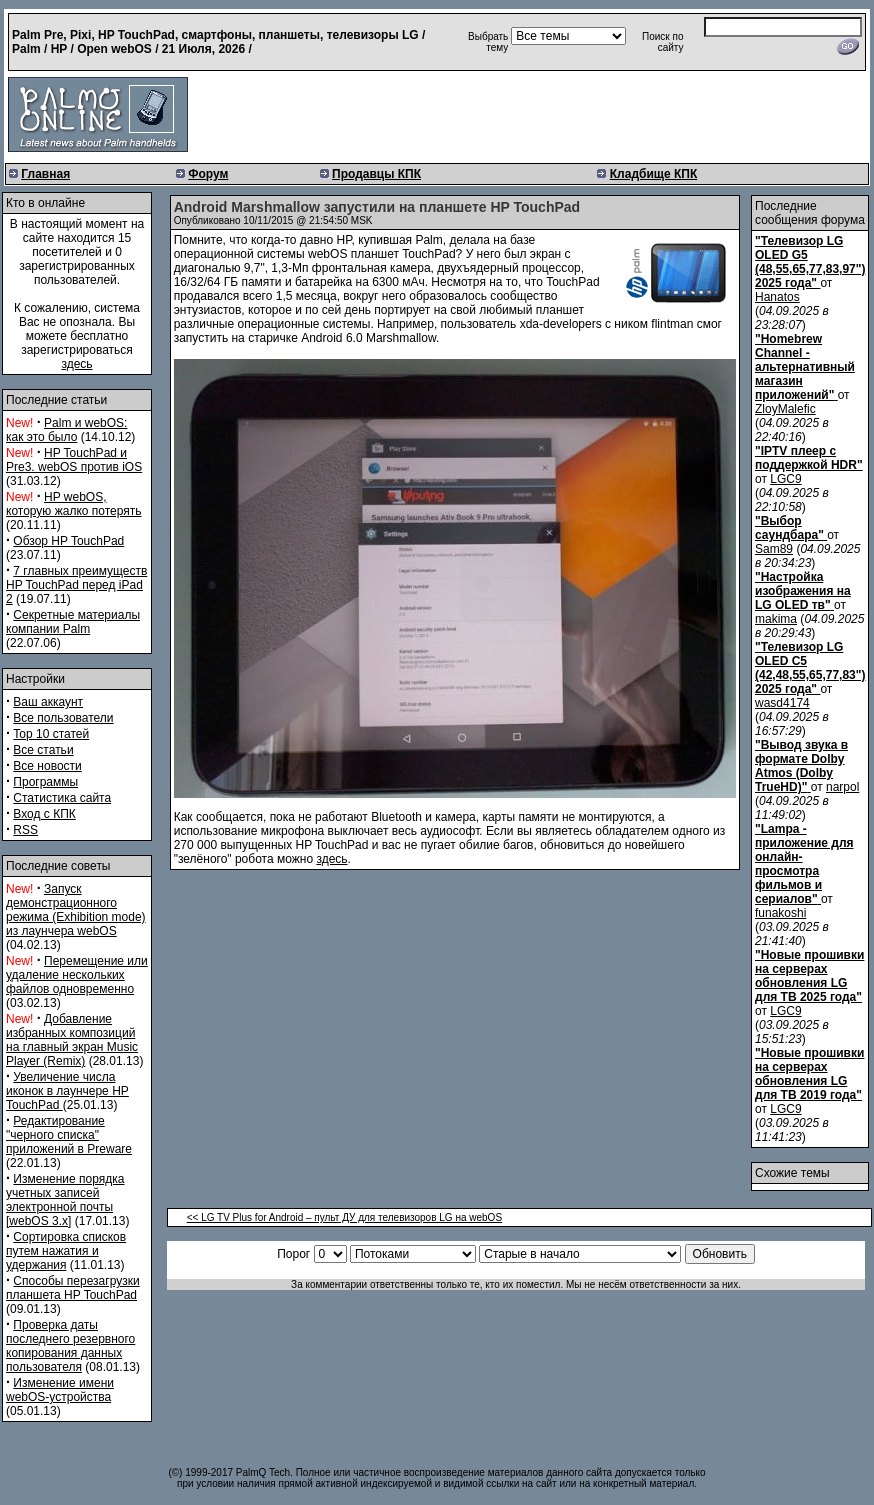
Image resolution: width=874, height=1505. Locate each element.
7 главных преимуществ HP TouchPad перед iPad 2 (76, 585)
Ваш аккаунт (48, 702)
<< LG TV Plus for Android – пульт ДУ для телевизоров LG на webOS (344, 1217)
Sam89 (774, 549)
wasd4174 (782, 703)
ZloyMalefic (785, 409)
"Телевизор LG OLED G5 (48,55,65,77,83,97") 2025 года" (810, 262)
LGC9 (785, 479)
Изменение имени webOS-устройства (60, 1390)
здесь (76, 364)
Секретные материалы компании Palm (73, 622)
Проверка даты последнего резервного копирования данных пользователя (70, 1346)
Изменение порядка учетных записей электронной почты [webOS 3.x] (65, 1200)
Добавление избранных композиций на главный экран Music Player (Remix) (72, 1040)
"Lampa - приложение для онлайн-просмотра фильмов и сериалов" (804, 864)
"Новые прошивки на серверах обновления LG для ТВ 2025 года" (809, 976)
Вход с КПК (44, 814)
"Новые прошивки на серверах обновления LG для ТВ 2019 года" (809, 1074)
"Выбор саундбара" (789, 528)
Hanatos (777, 297)
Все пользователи (63, 718)
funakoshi (780, 913)
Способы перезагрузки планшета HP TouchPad (73, 1288)
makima (776, 619)
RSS (25, 830)
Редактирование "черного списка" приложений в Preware (69, 1135)
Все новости (47, 766)
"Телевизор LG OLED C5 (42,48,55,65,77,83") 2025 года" (810, 668)
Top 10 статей (51, 734)
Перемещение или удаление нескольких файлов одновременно (77, 975)
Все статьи (43, 750)
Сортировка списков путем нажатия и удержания (66, 1251)
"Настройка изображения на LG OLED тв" (803, 591)
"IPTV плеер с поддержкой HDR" (809, 458)
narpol (842, 787)
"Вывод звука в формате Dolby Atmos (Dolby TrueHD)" (801, 766)
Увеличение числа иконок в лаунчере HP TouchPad (67, 1091)
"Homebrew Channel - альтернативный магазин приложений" (805, 367)
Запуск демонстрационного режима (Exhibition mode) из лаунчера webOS (76, 910)
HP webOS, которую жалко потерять (74, 504)
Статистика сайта (62, 798)
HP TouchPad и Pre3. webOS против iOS (74, 460)
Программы (45, 782)
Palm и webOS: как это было (66, 430)
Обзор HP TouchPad (68, 541)
